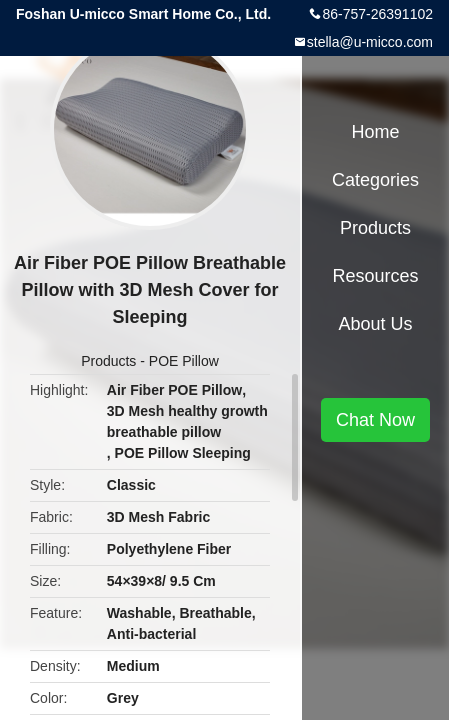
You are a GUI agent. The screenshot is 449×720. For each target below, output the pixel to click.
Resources (375, 276)
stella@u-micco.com (370, 42)
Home (375, 132)
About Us (375, 324)
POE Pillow (184, 361)
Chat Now (375, 420)
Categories (375, 180)
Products (108, 361)
